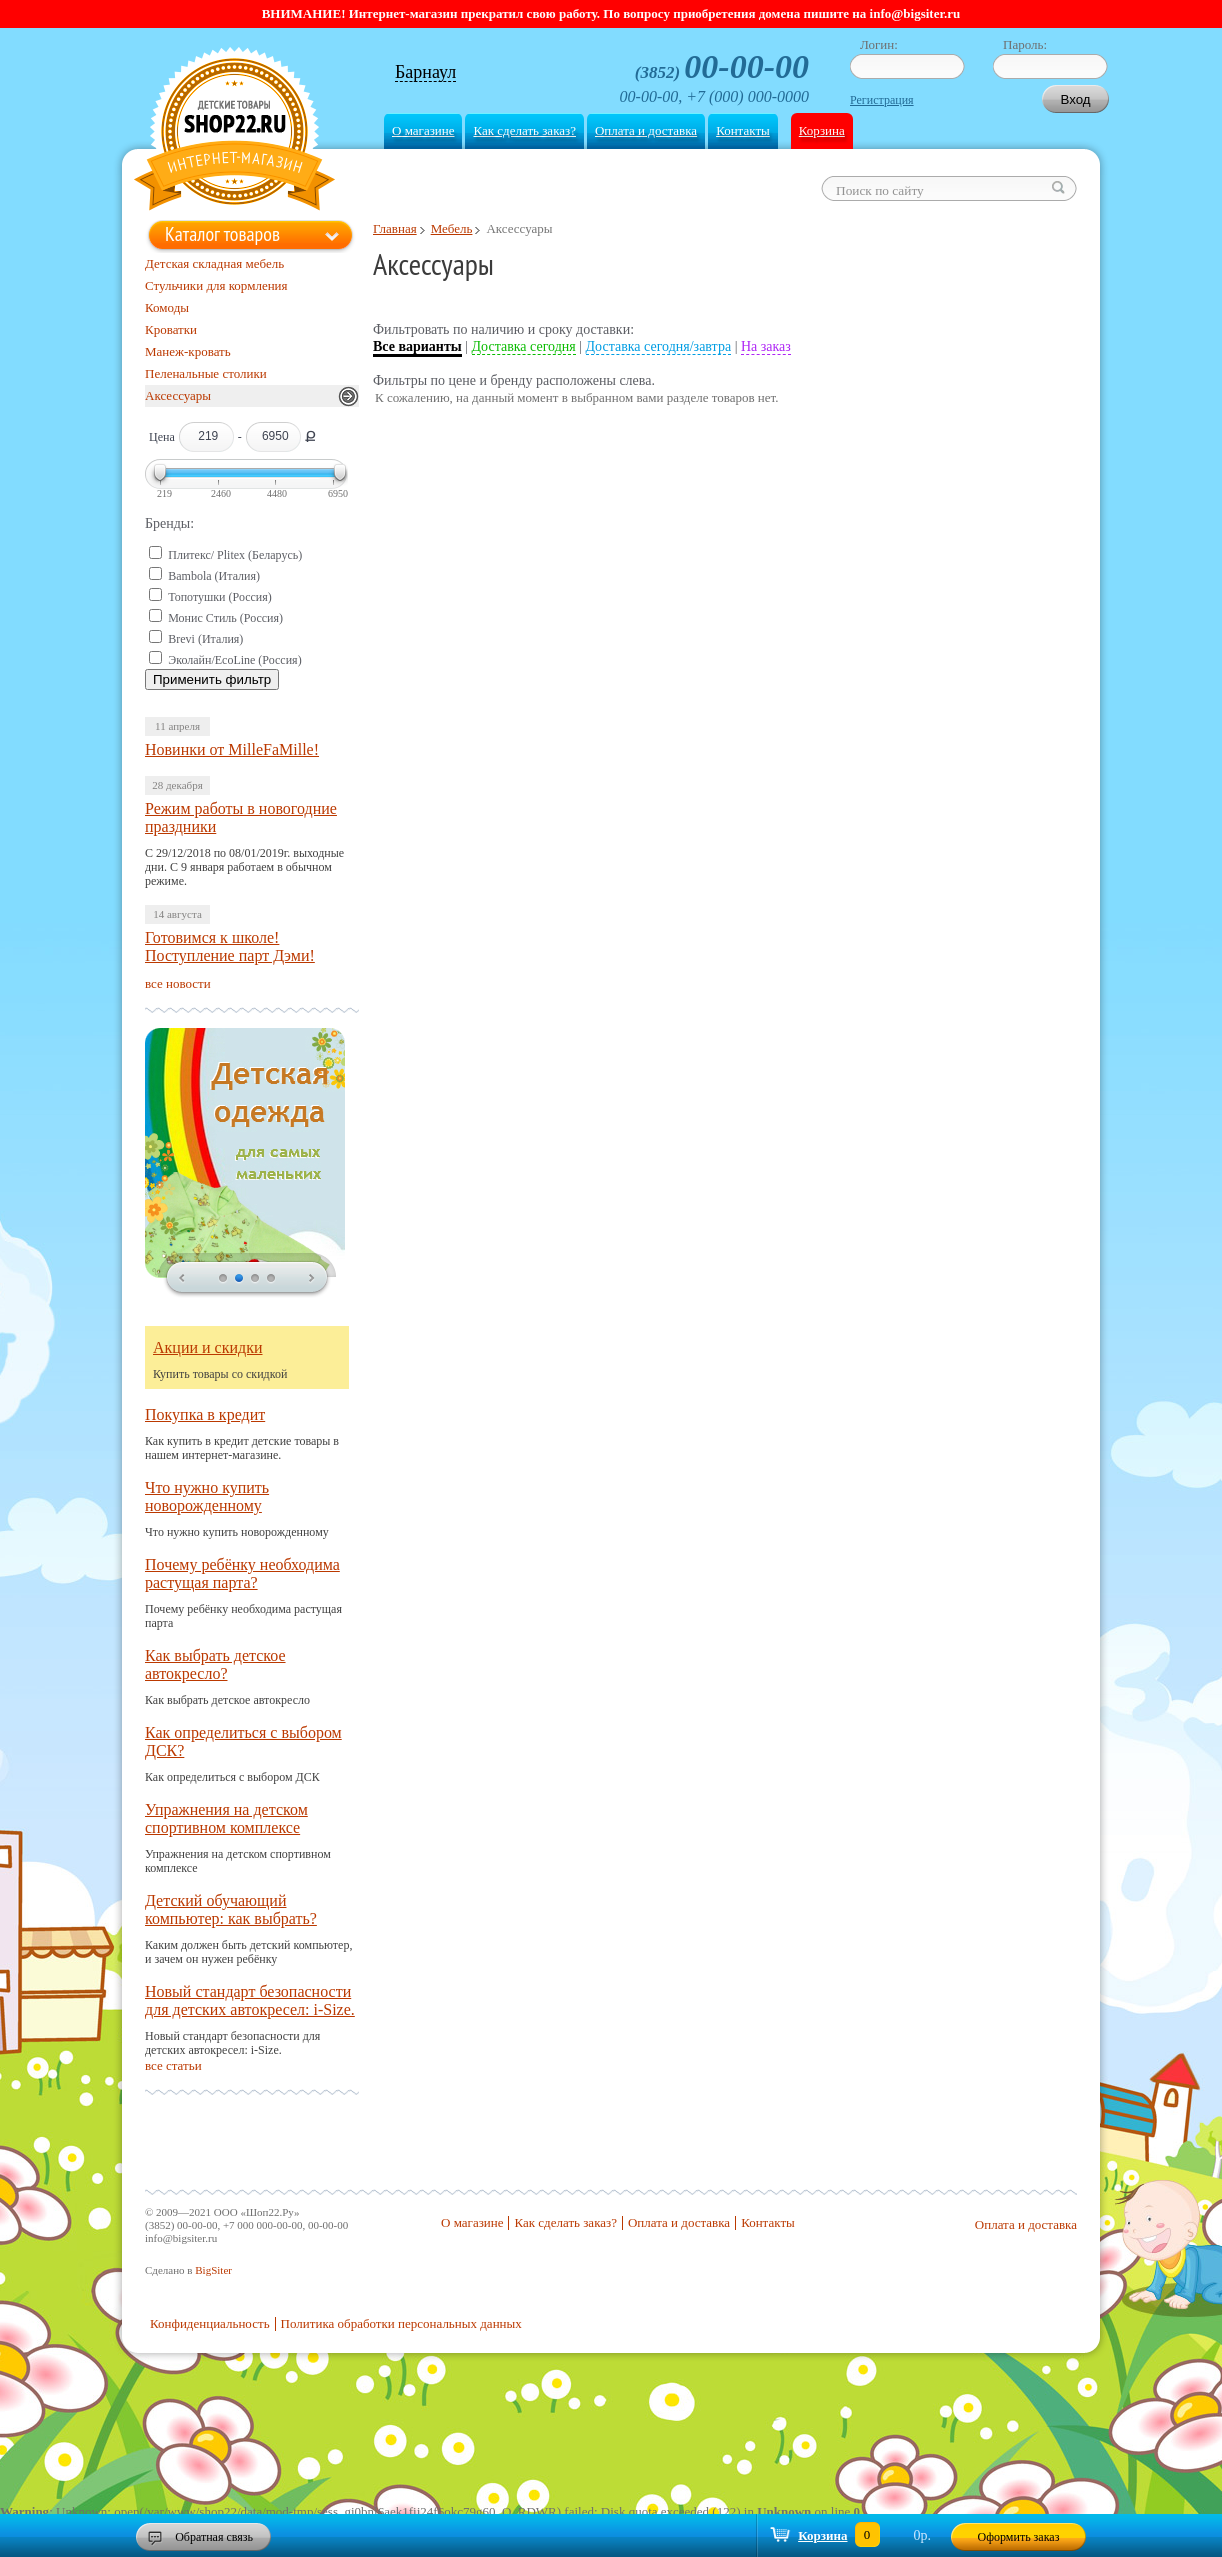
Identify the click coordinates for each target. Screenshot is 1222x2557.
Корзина (822, 130)
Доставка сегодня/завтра (659, 346)
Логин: (879, 44)
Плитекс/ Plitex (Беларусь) (235, 555)
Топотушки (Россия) (220, 597)
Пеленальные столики (206, 373)
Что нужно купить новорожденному (207, 1496)
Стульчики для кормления (216, 285)
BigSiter (213, 2270)
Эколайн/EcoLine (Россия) (234, 660)
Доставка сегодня (524, 346)
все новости (178, 983)
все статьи (173, 2065)
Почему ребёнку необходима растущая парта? (242, 1573)
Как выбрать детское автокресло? (215, 1664)
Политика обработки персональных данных (401, 2323)
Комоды (167, 307)
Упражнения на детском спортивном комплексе (226, 1818)
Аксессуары (178, 395)
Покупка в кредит (205, 1414)
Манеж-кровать (188, 351)
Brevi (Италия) (205, 639)
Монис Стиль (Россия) (225, 618)
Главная (395, 228)
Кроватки (171, 329)
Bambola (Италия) (214, 576)
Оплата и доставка (646, 130)
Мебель (452, 228)
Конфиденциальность (210, 2323)
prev (182, 1279)
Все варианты (417, 346)
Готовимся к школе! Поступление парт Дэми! (230, 946)
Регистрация (882, 100)
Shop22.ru (234, 131)
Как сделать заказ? (524, 130)
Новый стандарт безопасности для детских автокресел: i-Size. (250, 2000)
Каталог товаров (222, 234)
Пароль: (1025, 44)
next (312, 1279)
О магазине (423, 130)
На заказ (766, 346)
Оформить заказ (1019, 2537)
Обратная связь (214, 2537)
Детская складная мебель (214, 263)
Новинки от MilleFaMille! (232, 749)
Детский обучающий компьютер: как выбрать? (231, 1909)
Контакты (743, 130)
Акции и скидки (208, 1347)
